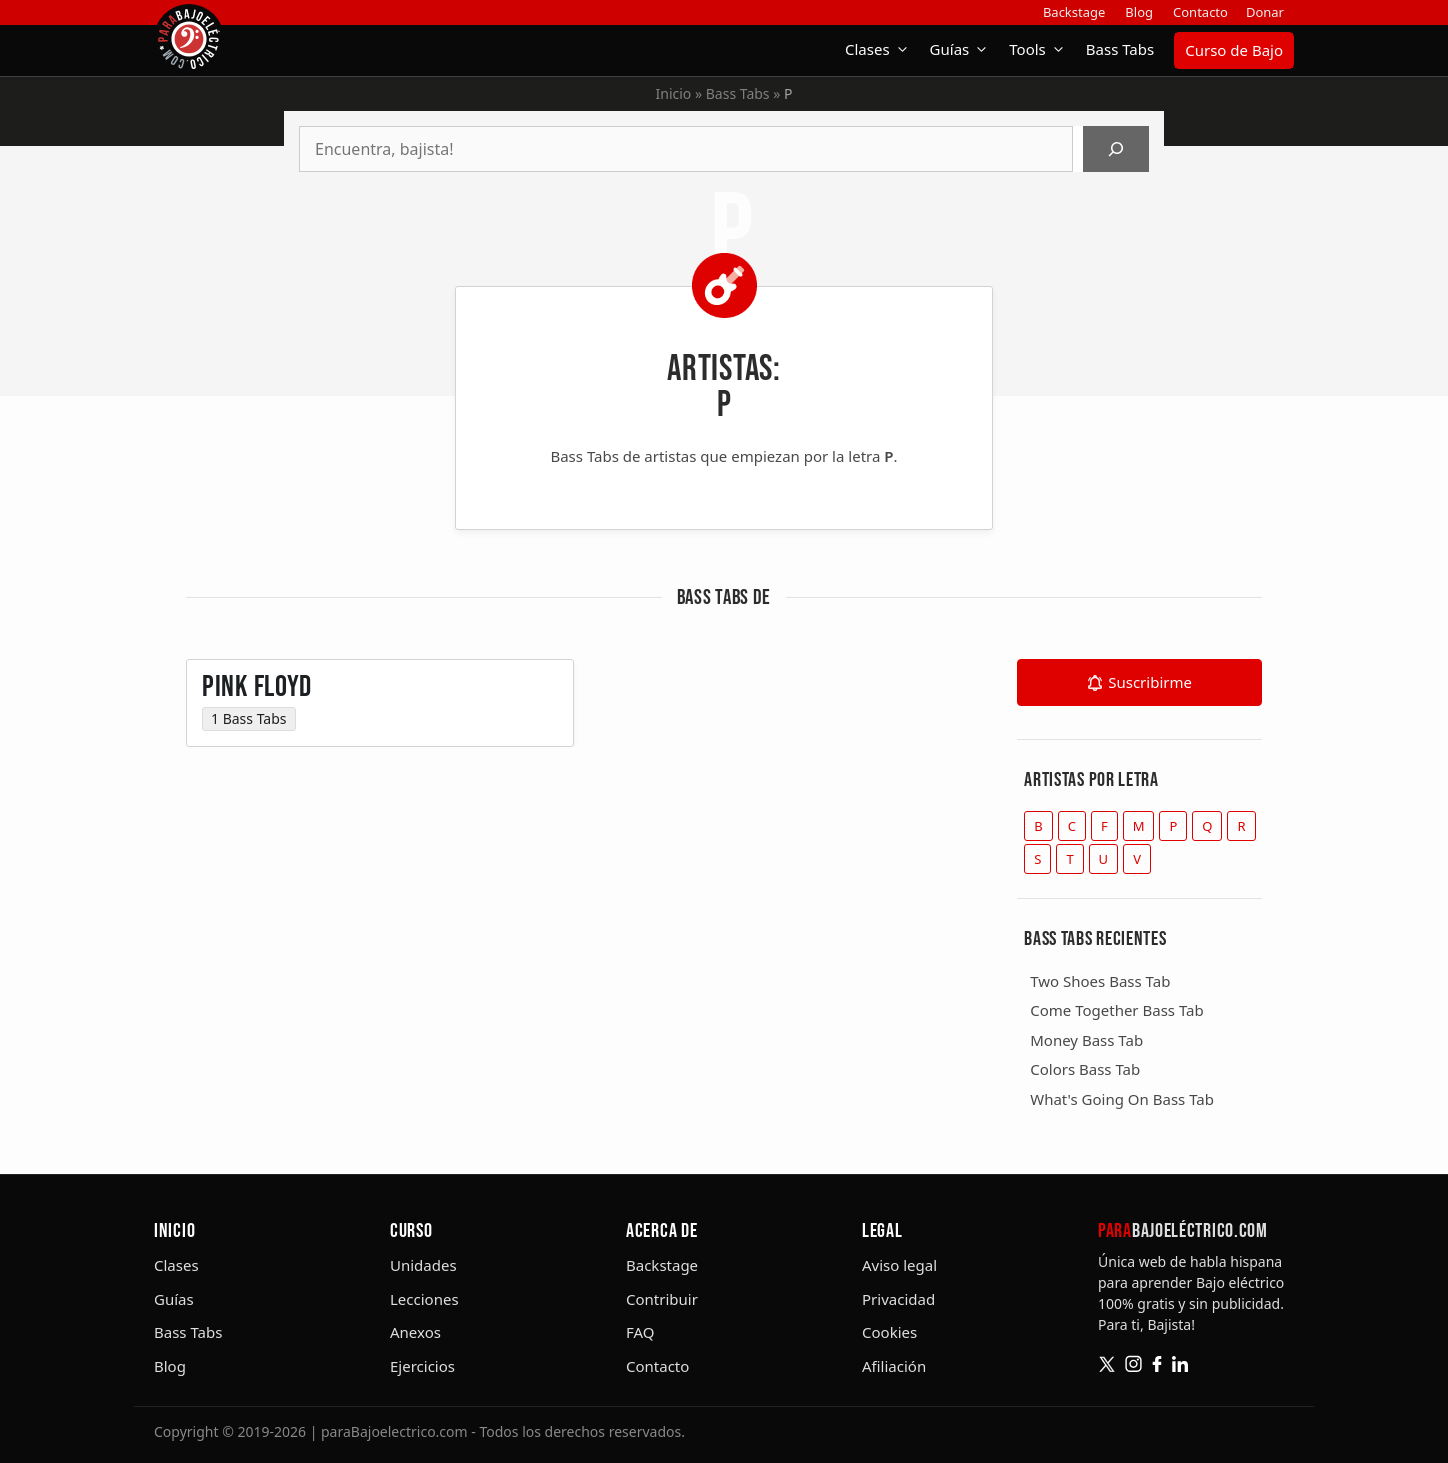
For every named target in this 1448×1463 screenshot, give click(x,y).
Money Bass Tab (1086, 1040)
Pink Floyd (257, 700)
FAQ (640, 1332)
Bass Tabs (1120, 49)
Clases (882, 49)
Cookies (889, 1332)
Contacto (1200, 12)
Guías (965, 49)
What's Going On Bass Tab (1122, 1099)
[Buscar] (1116, 149)
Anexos (415, 1332)
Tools (1042, 49)
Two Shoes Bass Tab (1100, 981)
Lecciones (424, 1299)
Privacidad (898, 1299)
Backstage (1074, 12)
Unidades (423, 1265)
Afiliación (894, 1366)
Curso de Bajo (1234, 50)
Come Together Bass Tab (1116, 1010)
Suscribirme (1150, 682)
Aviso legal (899, 1265)
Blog (1139, 12)
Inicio (674, 93)
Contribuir (662, 1299)
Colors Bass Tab (1085, 1069)
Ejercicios (422, 1366)
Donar (1265, 12)
